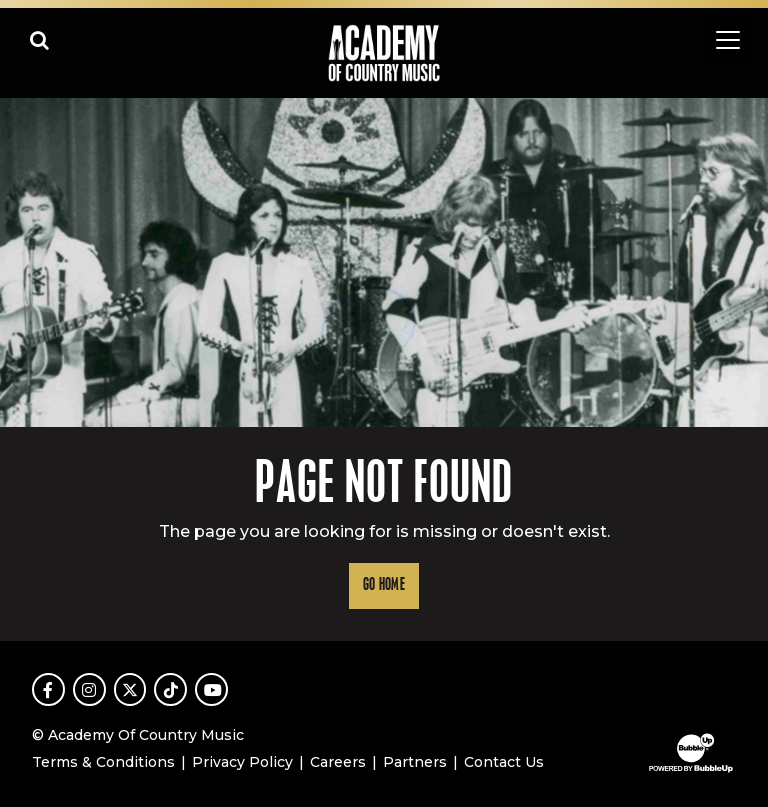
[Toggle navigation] (728, 40)
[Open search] (40, 40)
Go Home (384, 585)
